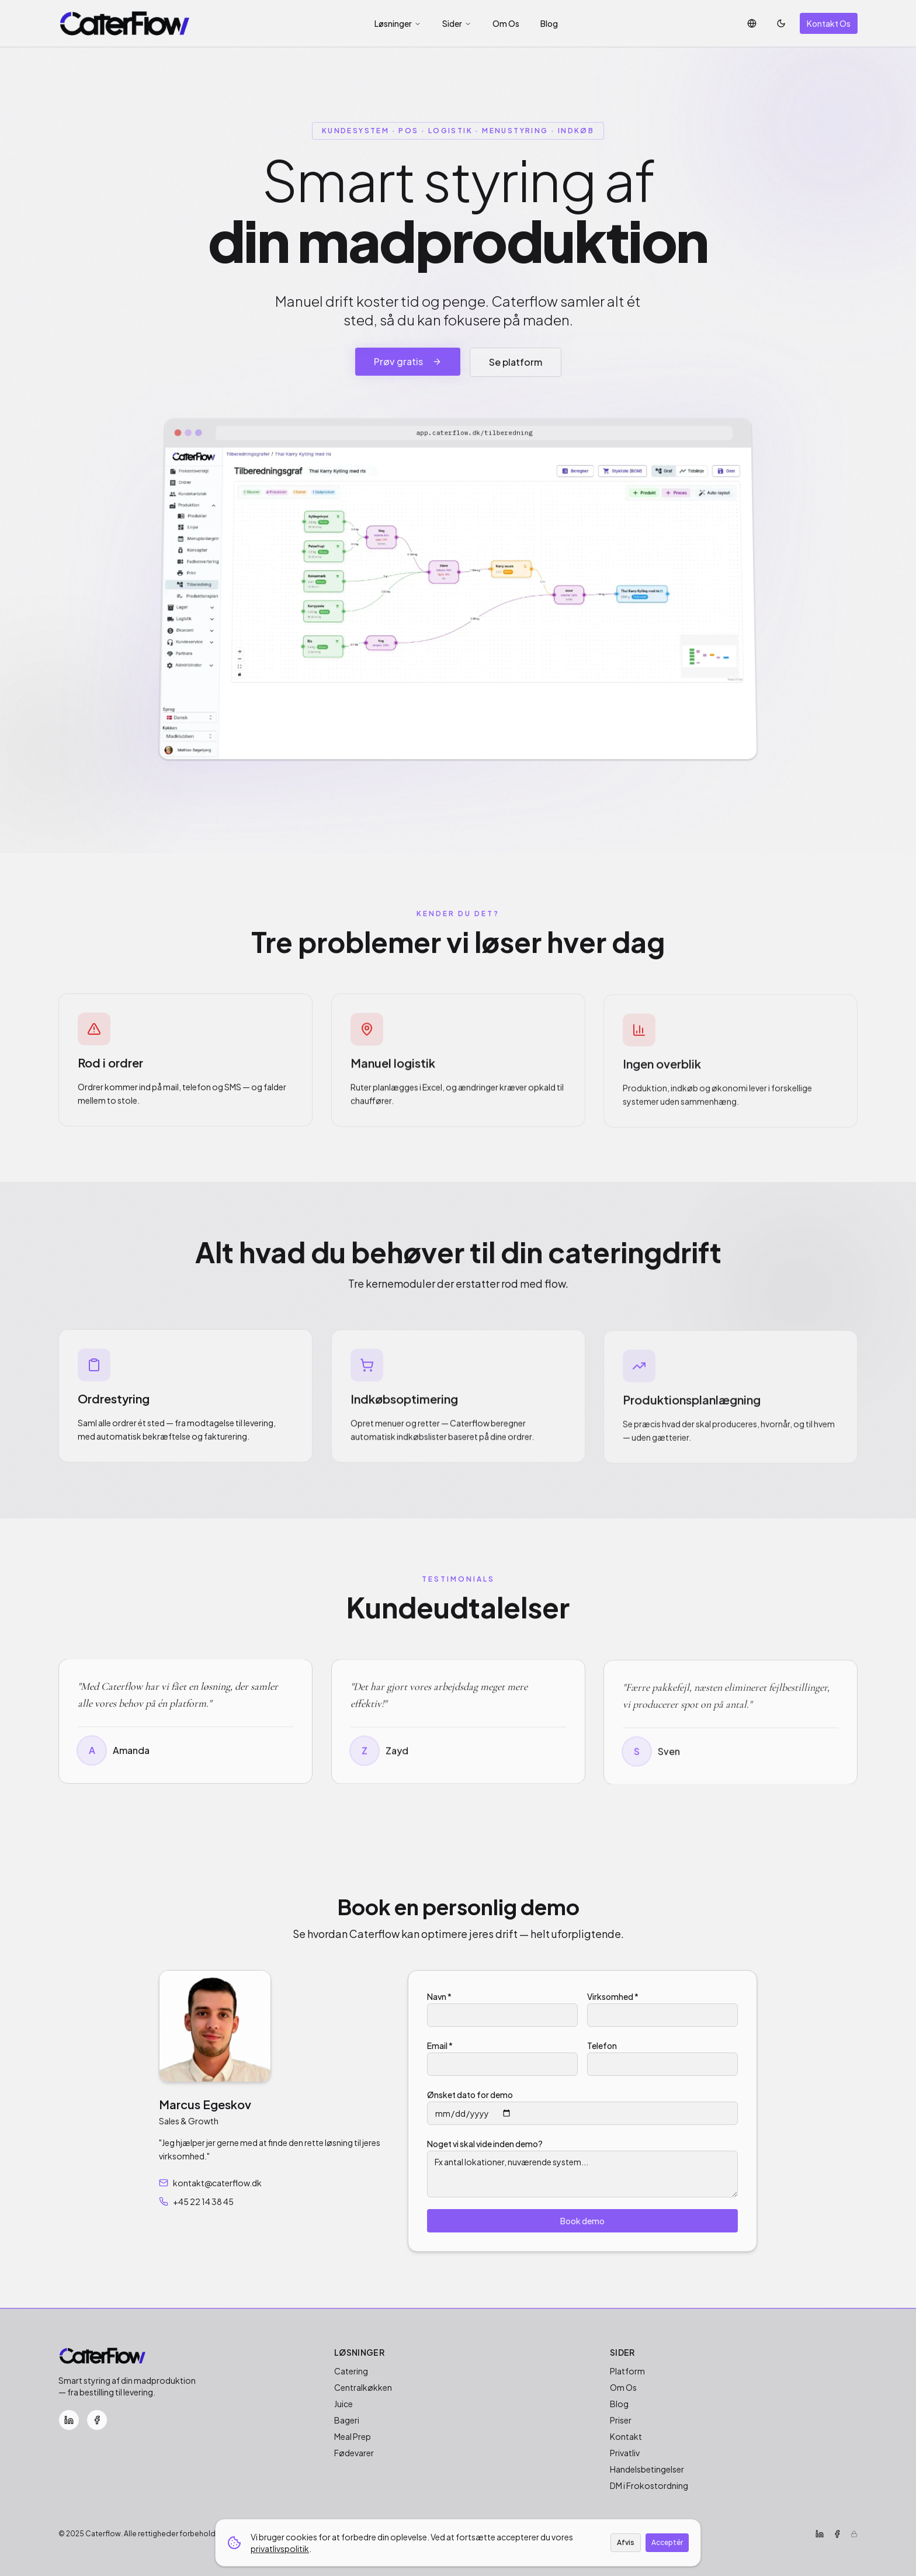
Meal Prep (352, 2436)
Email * (440, 2045)
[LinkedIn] (68, 2420)
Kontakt (626, 2436)
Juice (343, 2403)
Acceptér (667, 2542)
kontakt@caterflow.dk (210, 2183)
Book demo (582, 2221)
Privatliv (625, 2452)
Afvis (625, 2542)
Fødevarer (354, 2452)
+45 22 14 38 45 (196, 2201)
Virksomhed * (613, 1996)
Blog (549, 23)
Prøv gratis (408, 361)
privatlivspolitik (280, 2548)
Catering (351, 2371)
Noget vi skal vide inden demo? (485, 2143)
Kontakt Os (829, 23)
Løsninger (397, 23)
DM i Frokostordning (649, 2485)
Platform (627, 2371)
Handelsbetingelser (647, 2469)
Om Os (505, 23)
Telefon (602, 2045)
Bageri (346, 2420)
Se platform (515, 362)
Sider (456, 23)
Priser (621, 2420)
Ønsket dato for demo (470, 2094)
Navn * (439, 1996)
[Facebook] (96, 2420)
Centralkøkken (363, 2387)
